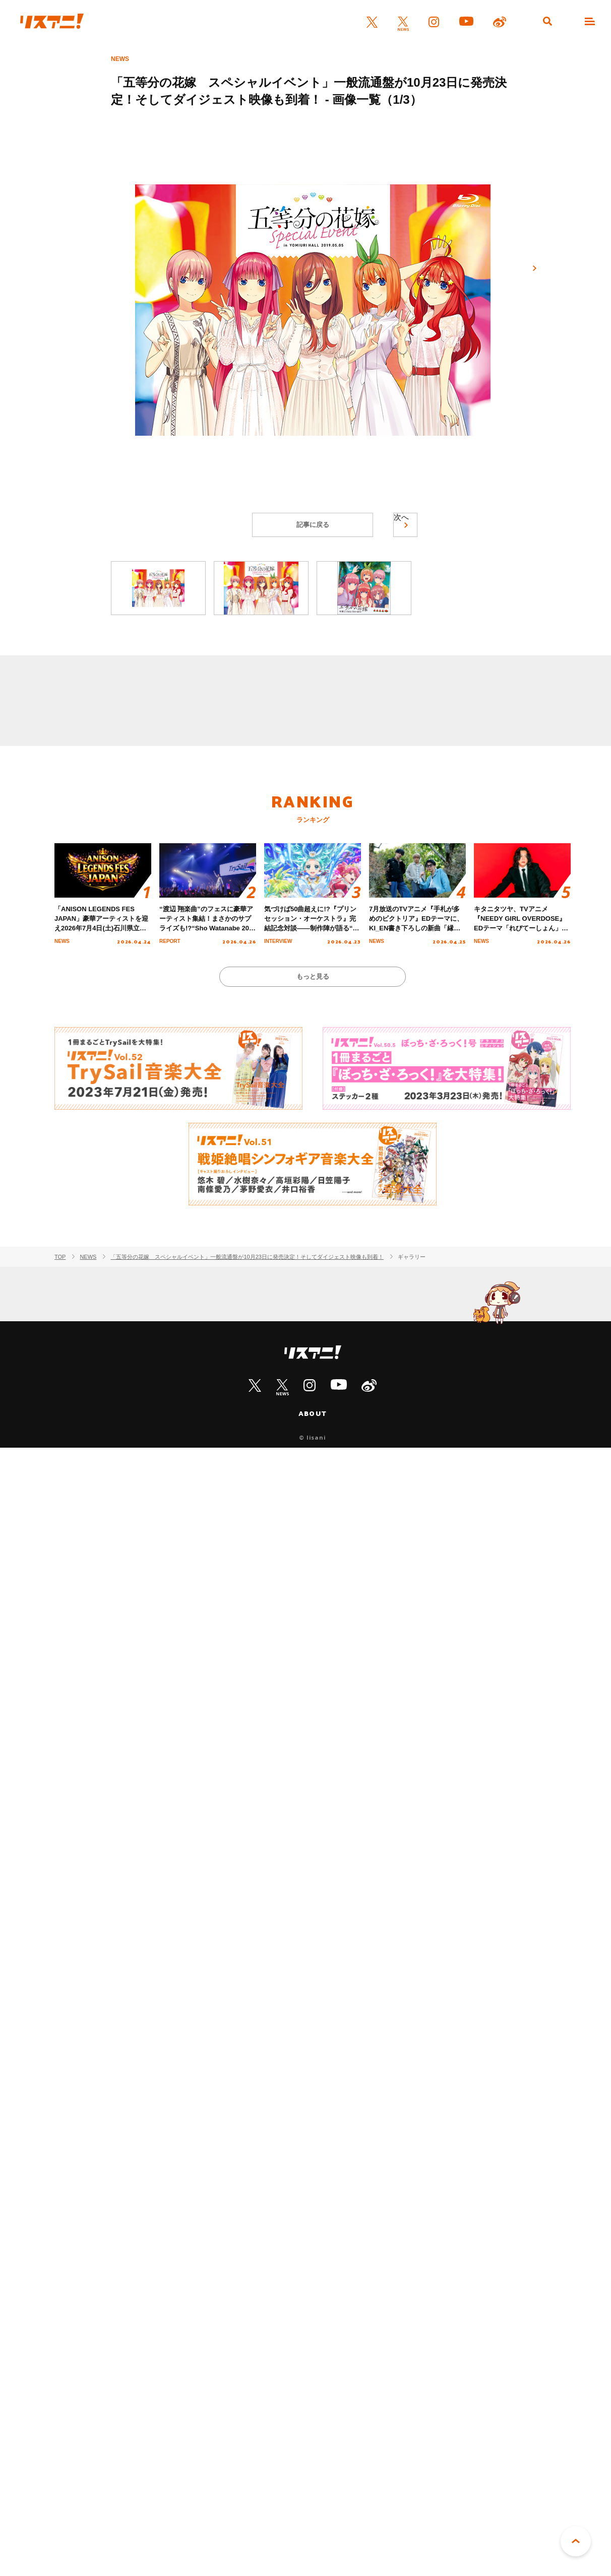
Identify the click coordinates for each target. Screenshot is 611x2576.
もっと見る (312, 976)
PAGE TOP (576, 2541)
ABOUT (312, 1413)
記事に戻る (312, 524)
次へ (534, 268)
